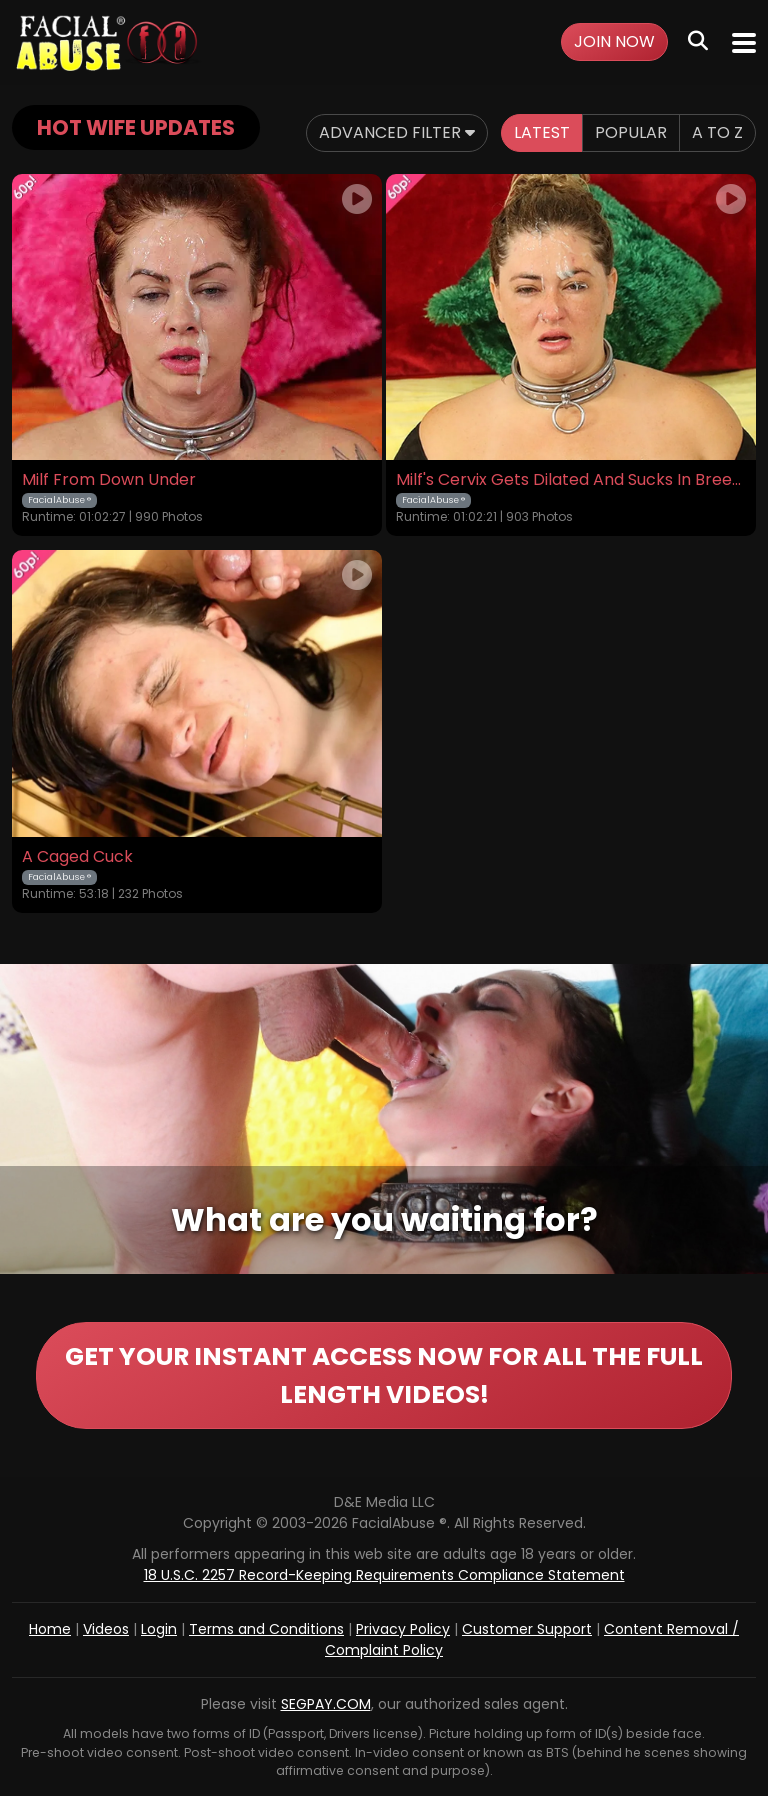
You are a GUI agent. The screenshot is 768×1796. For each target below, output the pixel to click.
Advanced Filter (397, 132)
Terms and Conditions (266, 1629)
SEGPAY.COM (326, 1704)
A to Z (717, 132)
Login (159, 1629)
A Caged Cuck (77, 857)
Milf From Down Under (109, 480)
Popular (631, 132)
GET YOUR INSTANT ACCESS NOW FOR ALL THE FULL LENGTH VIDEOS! (384, 1375)
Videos (106, 1629)
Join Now (614, 41)
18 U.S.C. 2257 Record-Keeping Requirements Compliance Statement (384, 1575)
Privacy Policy (403, 1629)
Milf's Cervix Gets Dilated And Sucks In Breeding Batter (571, 480)
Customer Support (527, 1629)
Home (50, 1629)
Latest (542, 132)
